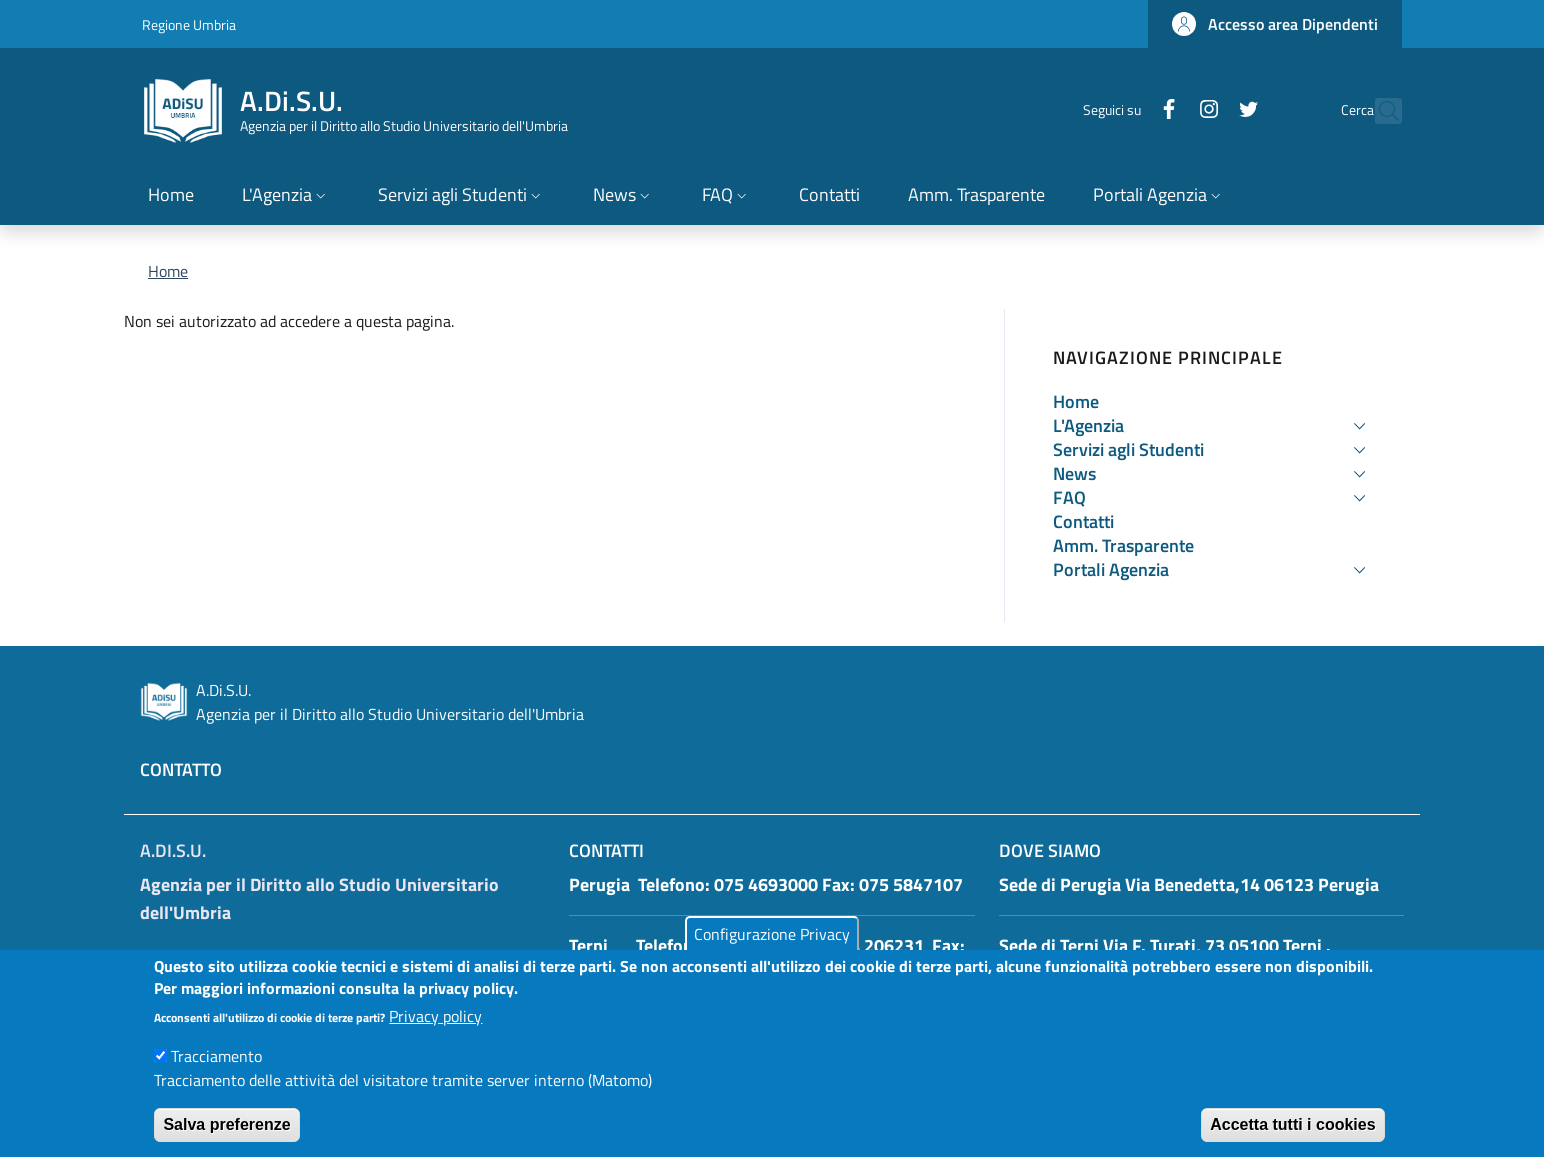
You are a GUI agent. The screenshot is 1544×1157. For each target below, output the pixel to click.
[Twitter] (1205, 110)
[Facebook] (1125, 110)
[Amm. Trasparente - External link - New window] (976, 196)
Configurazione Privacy (772, 952)
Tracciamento (216, 1075)
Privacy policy (435, 1035)
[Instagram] (1165, 110)
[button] (1275, 24)
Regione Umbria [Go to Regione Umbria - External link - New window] (189, 24)
